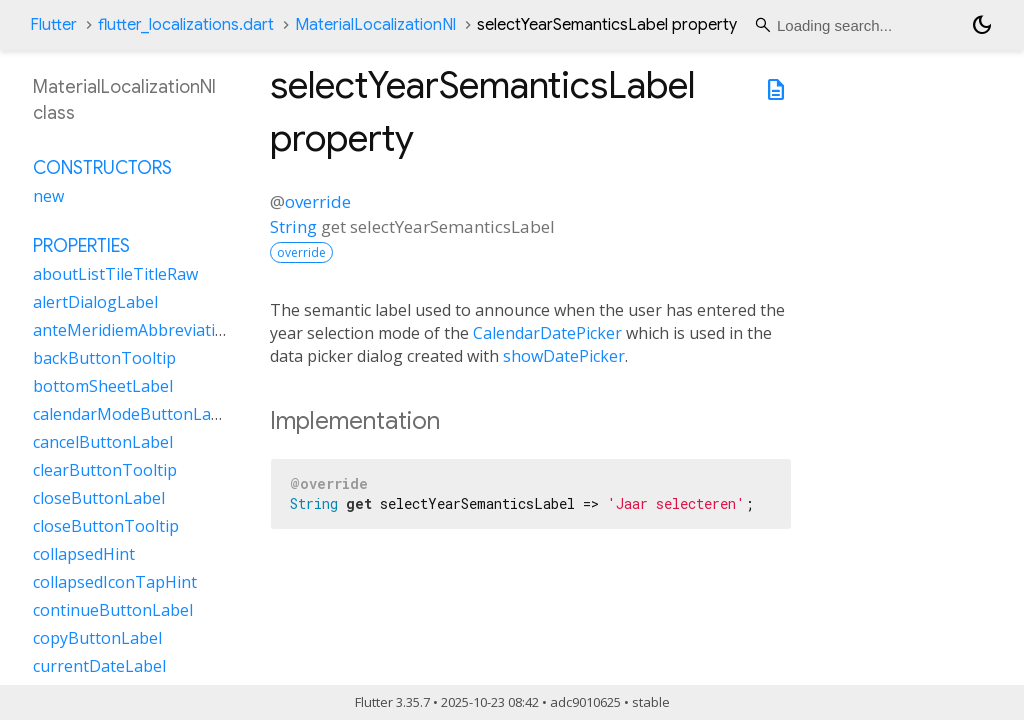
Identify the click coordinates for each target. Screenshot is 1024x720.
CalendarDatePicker (547, 333)
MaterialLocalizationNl (375, 25)
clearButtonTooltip (105, 470)
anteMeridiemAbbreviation (134, 330)
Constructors (102, 168)
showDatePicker (564, 356)
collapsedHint (84, 554)
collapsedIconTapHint (115, 582)
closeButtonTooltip (106, 526)
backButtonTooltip (104, 358)
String (293, 226)
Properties (81, 246)
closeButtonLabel (99, 498)
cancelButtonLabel (103, 442)
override (318, 201)
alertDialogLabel (95, 302)
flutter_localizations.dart (186, 25)
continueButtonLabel (113, 610)
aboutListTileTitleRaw (115, 274)
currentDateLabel (99, 666)
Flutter (53, 25)
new (48, 196)
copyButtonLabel (97, 638)
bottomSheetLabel (103, 386)
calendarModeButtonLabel (133, 414)
